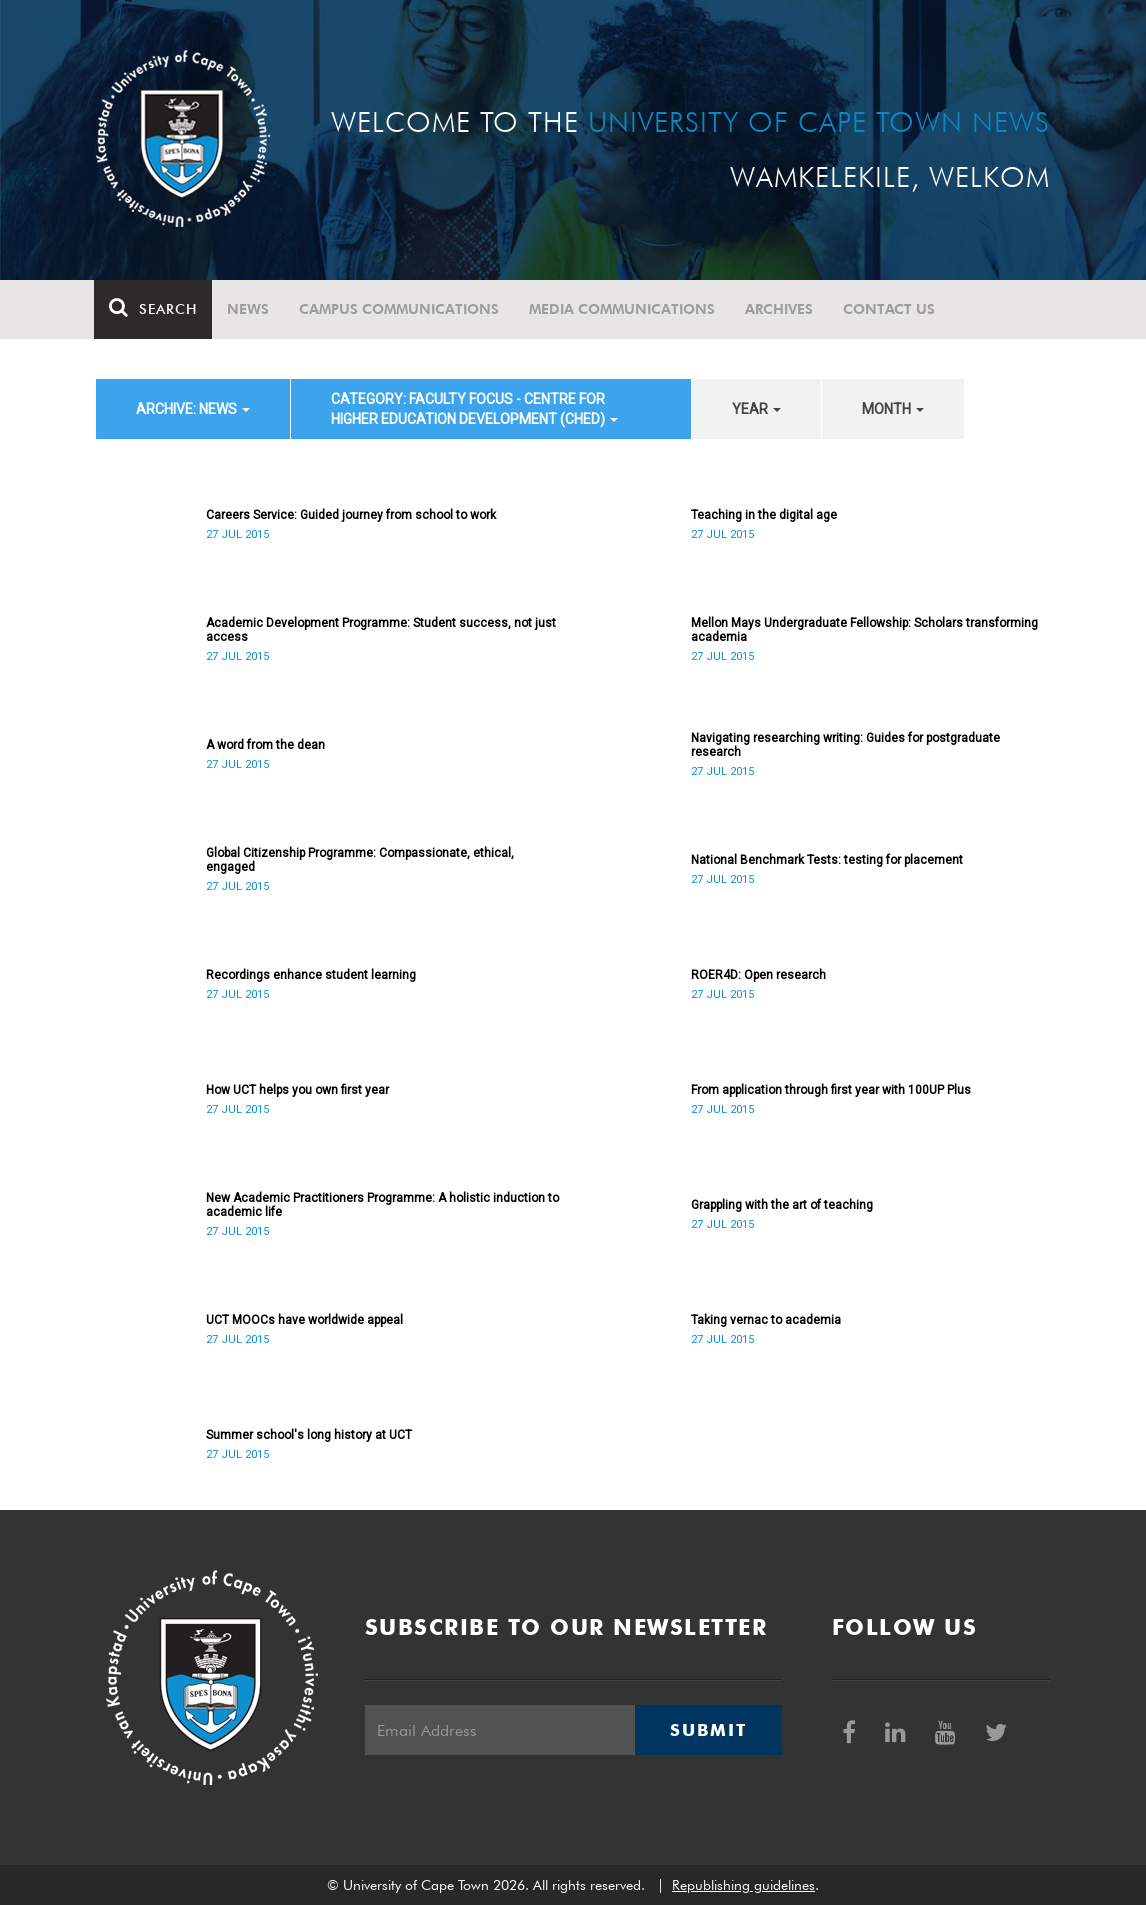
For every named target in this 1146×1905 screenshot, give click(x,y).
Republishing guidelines (743, 1885)
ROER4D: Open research (758, 975)
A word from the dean (265, 745)
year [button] (756, 409)
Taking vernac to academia (766, 1320)
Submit (708, 1730)
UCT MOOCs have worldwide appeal (304, 1320)
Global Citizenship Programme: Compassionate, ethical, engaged (360, 860)
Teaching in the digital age (764, 515)
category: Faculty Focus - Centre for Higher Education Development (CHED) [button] (474, 409)
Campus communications (401, 309)
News (250, 309)
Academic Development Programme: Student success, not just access (381, 630)
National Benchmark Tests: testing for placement (827, 860)
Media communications (624, 309)
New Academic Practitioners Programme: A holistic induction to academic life (382, 1205)
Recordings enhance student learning (311, 975)
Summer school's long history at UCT (309, 1435)
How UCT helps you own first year (297, 1090)
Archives (781, 309)
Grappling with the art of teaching (782, 1205)
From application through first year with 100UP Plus (831, 1090)
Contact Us (891, 309)
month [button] (893, 409)
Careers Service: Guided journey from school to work (351, 515)
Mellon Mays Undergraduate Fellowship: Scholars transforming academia (864, 630)
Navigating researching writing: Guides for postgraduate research (845, 745)
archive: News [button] (193, 409)
